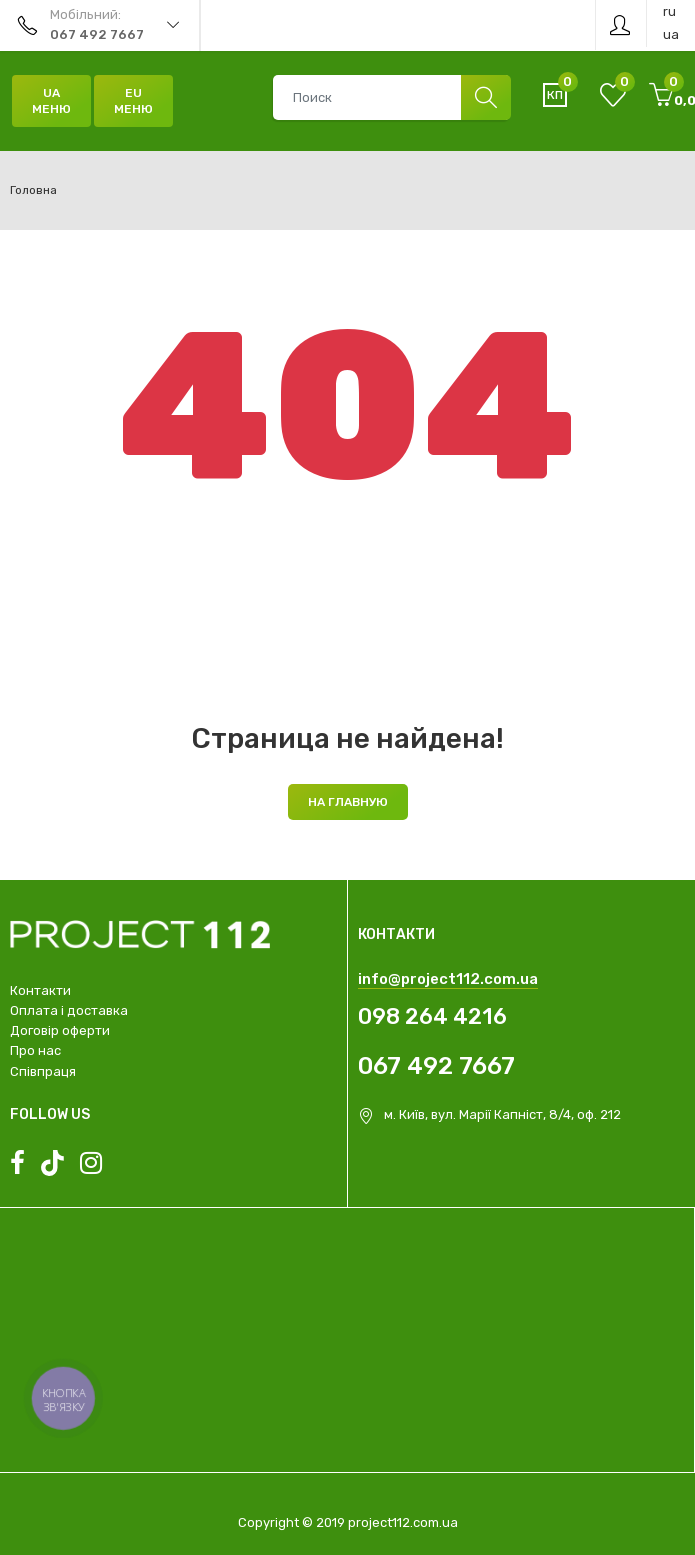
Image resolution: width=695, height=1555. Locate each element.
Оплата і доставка (69, 1010)
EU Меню (133, 101)
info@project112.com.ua (448, 979)
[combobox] (391, 97)
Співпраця (43, 1071)
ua (671, 34)
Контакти (40, 990)
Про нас (35, 1050)
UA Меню (51, 101)
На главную (348, 802)
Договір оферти (60, 1030)
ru (669, 11)
